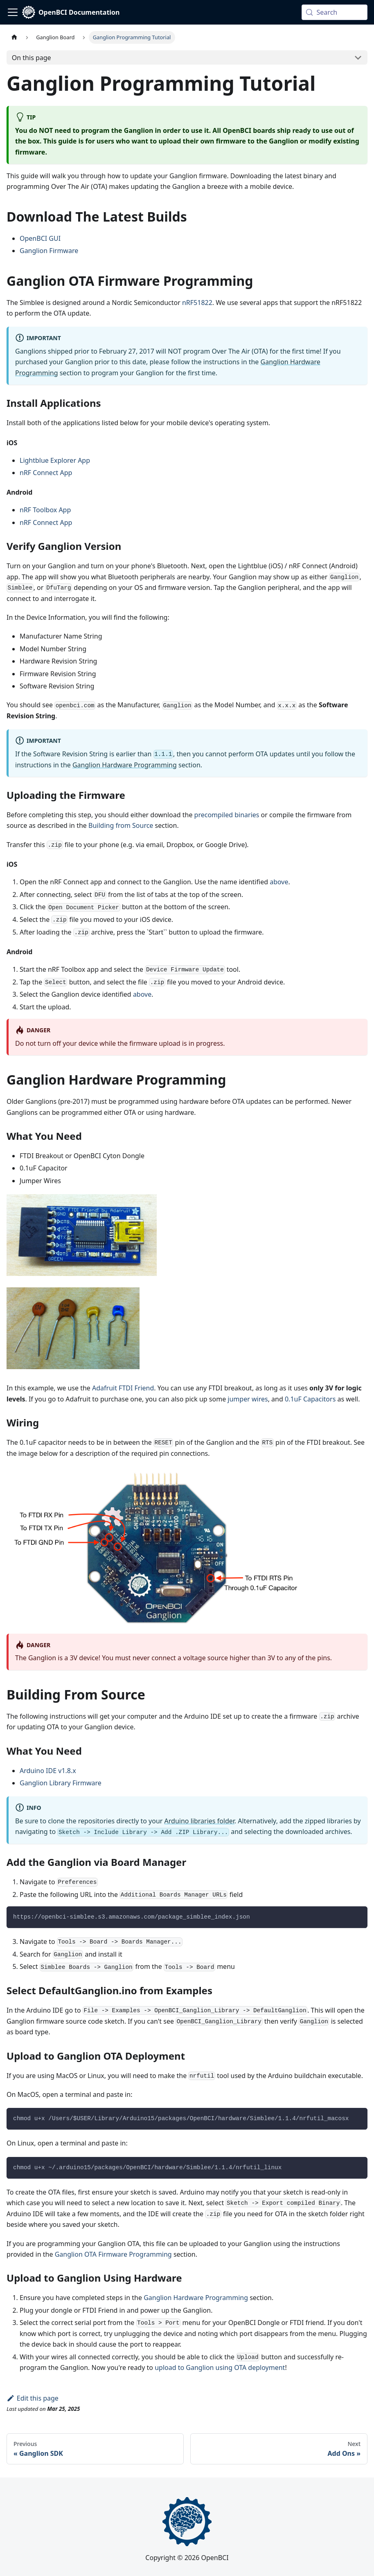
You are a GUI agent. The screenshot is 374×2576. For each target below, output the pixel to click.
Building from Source (120, 825)
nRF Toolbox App (45, 509)
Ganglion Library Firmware (60, 1782)
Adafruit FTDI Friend (123, 1387)
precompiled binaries (226, 814)
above (279, 881)
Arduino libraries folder (199, 1820)
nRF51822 (197, 302)
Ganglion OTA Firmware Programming (113, 2254)
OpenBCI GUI (40, 238)
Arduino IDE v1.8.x (48, 1770)
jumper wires (248, 1398)
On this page (31, 57)
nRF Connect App (46, 472)
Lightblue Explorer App (55, 460)
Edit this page (33, 2398)
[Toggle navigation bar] (13, 12)
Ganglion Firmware (49, 250)
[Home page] (14, 37)
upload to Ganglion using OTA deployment (220, 2367)
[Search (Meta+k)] (334, 12)
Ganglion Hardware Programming (124, 764)
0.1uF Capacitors (310, 1398)
